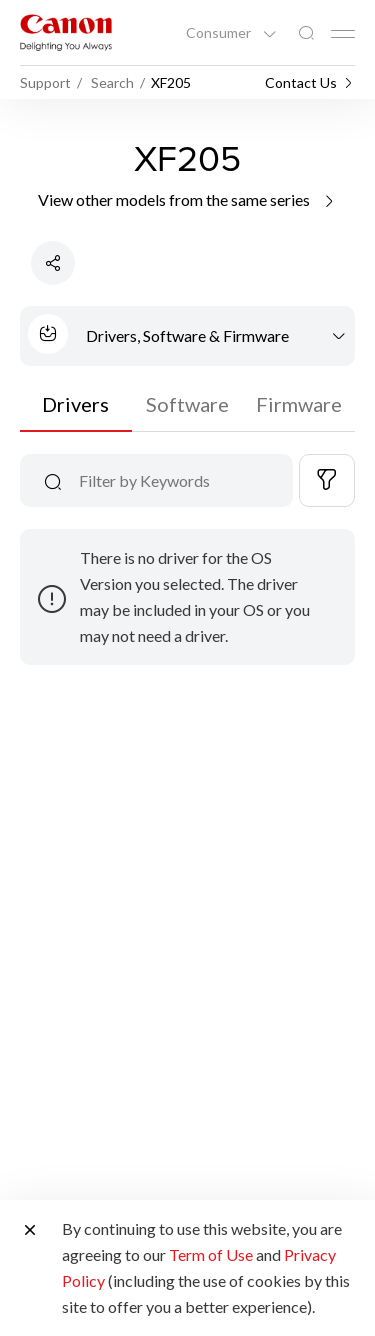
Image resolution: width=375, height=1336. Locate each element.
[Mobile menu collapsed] (343, 34)
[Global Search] (306, 33)
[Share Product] (53, 263)
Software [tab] (187, 404)
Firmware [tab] (299, 404)
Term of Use (211, 1254)
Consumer (220, 33)
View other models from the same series (187, 199)
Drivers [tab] (75, 404)
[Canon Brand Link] (66, 32)
